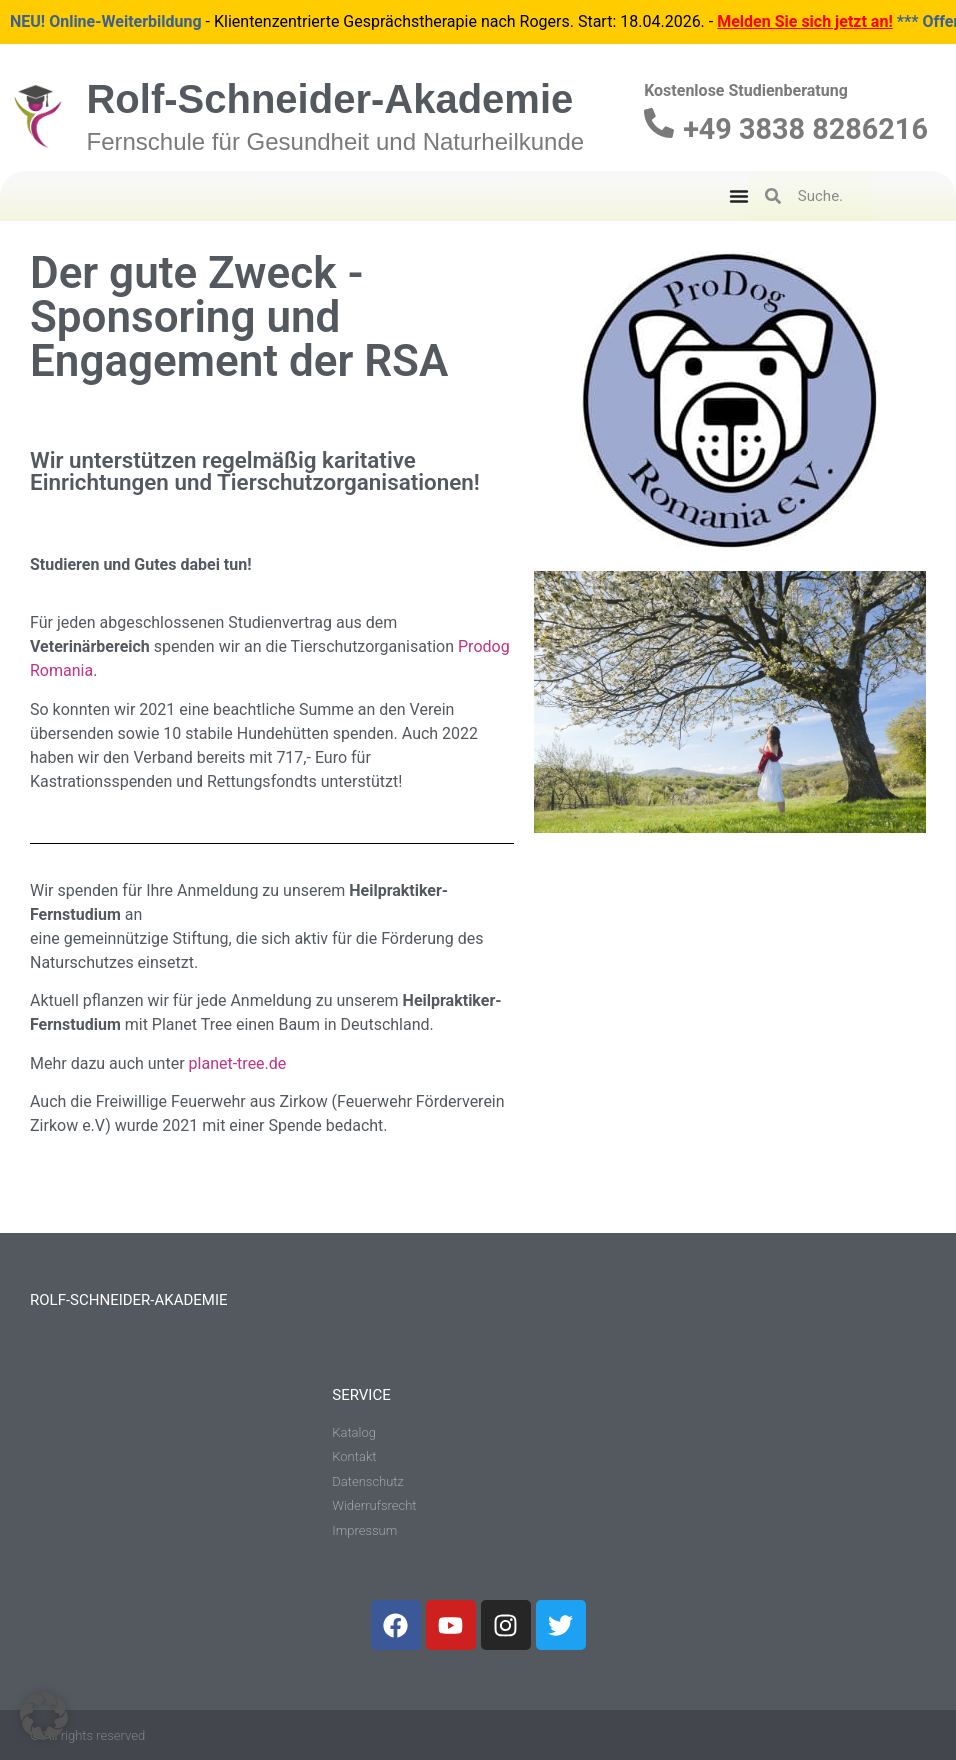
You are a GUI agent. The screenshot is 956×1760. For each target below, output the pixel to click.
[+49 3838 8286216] (659, 123)
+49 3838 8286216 (805, 129)
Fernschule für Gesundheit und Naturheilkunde (335, 141)
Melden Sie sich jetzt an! (805, 21)
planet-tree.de (238, 1063)
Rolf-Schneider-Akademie (329, 99)
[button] (44, 1716)
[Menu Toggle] (739, 196)
